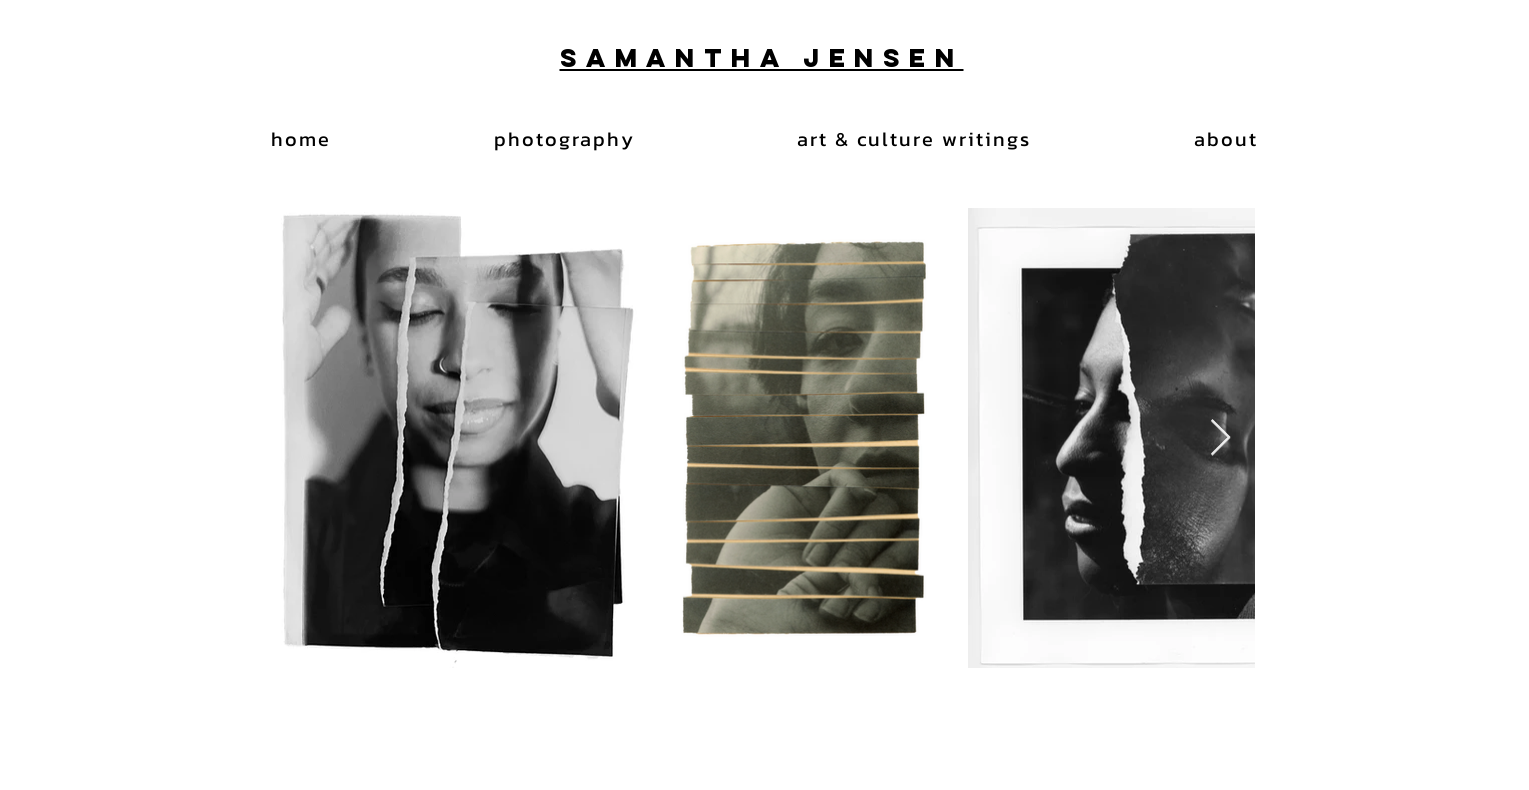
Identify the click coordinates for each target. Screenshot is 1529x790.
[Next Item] (1220, 438)
